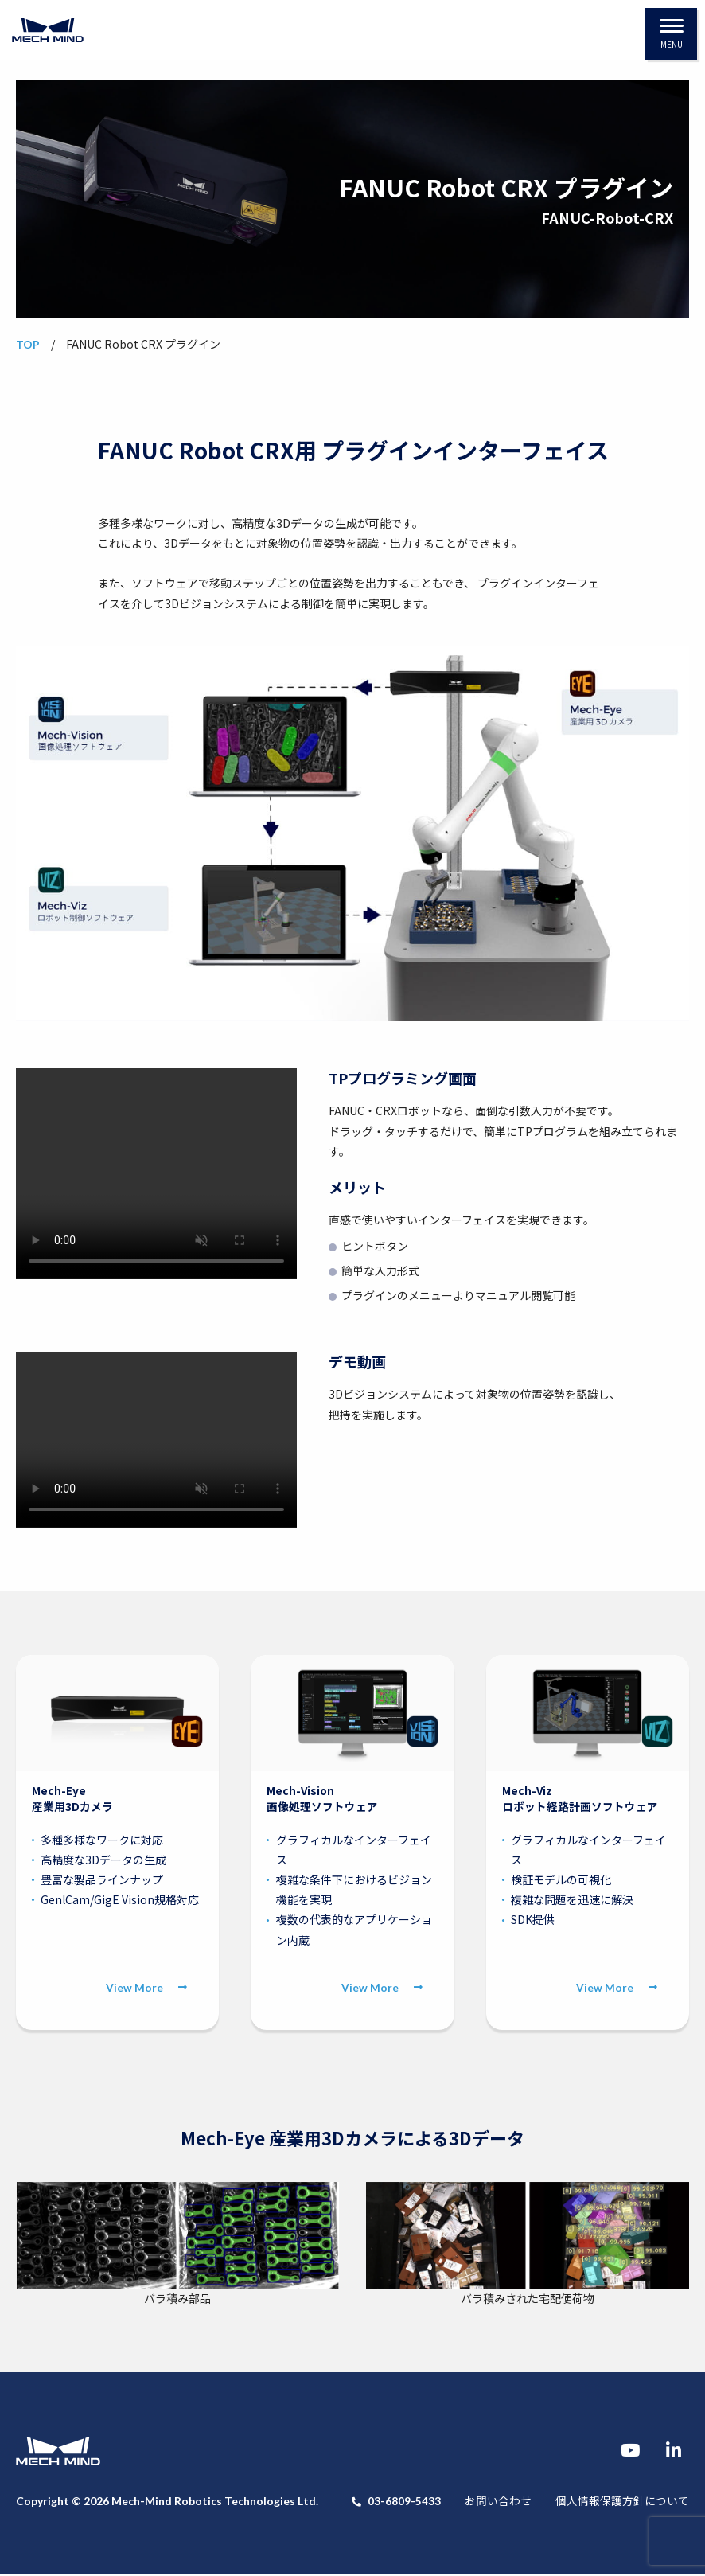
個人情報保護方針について (622, 2502)
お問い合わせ (498, 2502)
